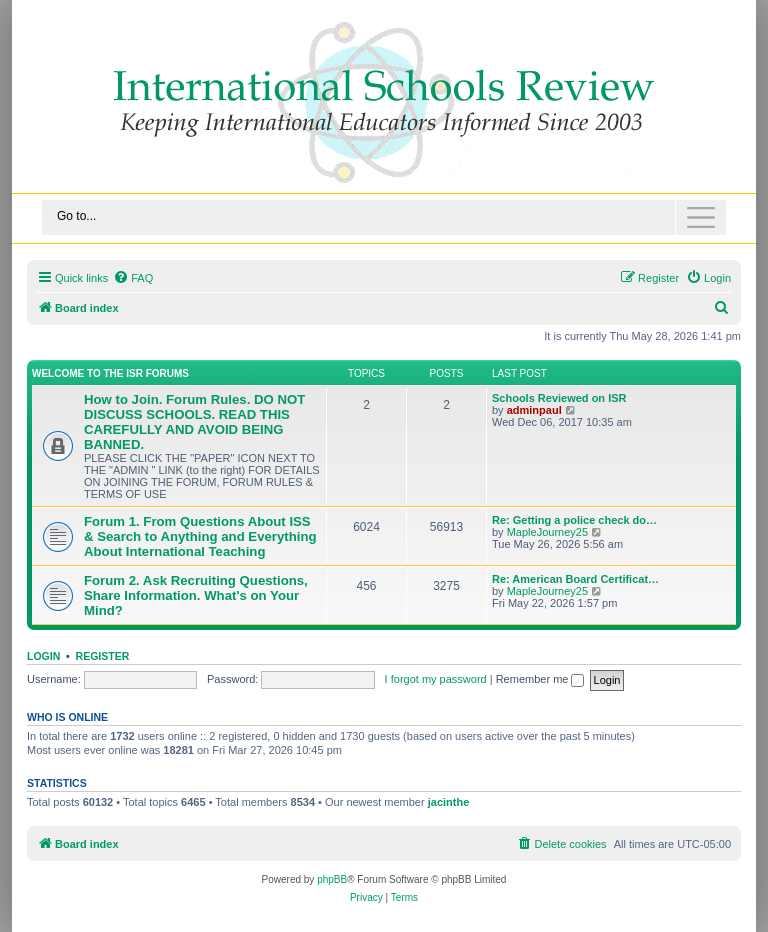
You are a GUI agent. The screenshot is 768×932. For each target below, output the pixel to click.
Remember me (540, 679)
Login (43, 656)
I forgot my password (436, 679)
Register (103, 656)
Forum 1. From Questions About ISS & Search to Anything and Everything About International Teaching (200, 536)
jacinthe (449, 802)
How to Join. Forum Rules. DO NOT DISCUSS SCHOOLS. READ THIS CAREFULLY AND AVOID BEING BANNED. (194, 422)
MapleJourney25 (547, 532)
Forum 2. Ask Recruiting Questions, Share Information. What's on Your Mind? (196, 595)
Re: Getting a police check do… (574, 520)
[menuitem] (133, 278)
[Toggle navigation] (384, 217)
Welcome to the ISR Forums (110, 373)
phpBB (332, 879)
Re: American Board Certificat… (575, 579)
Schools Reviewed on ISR (559, 398)
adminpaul (534, 410)
